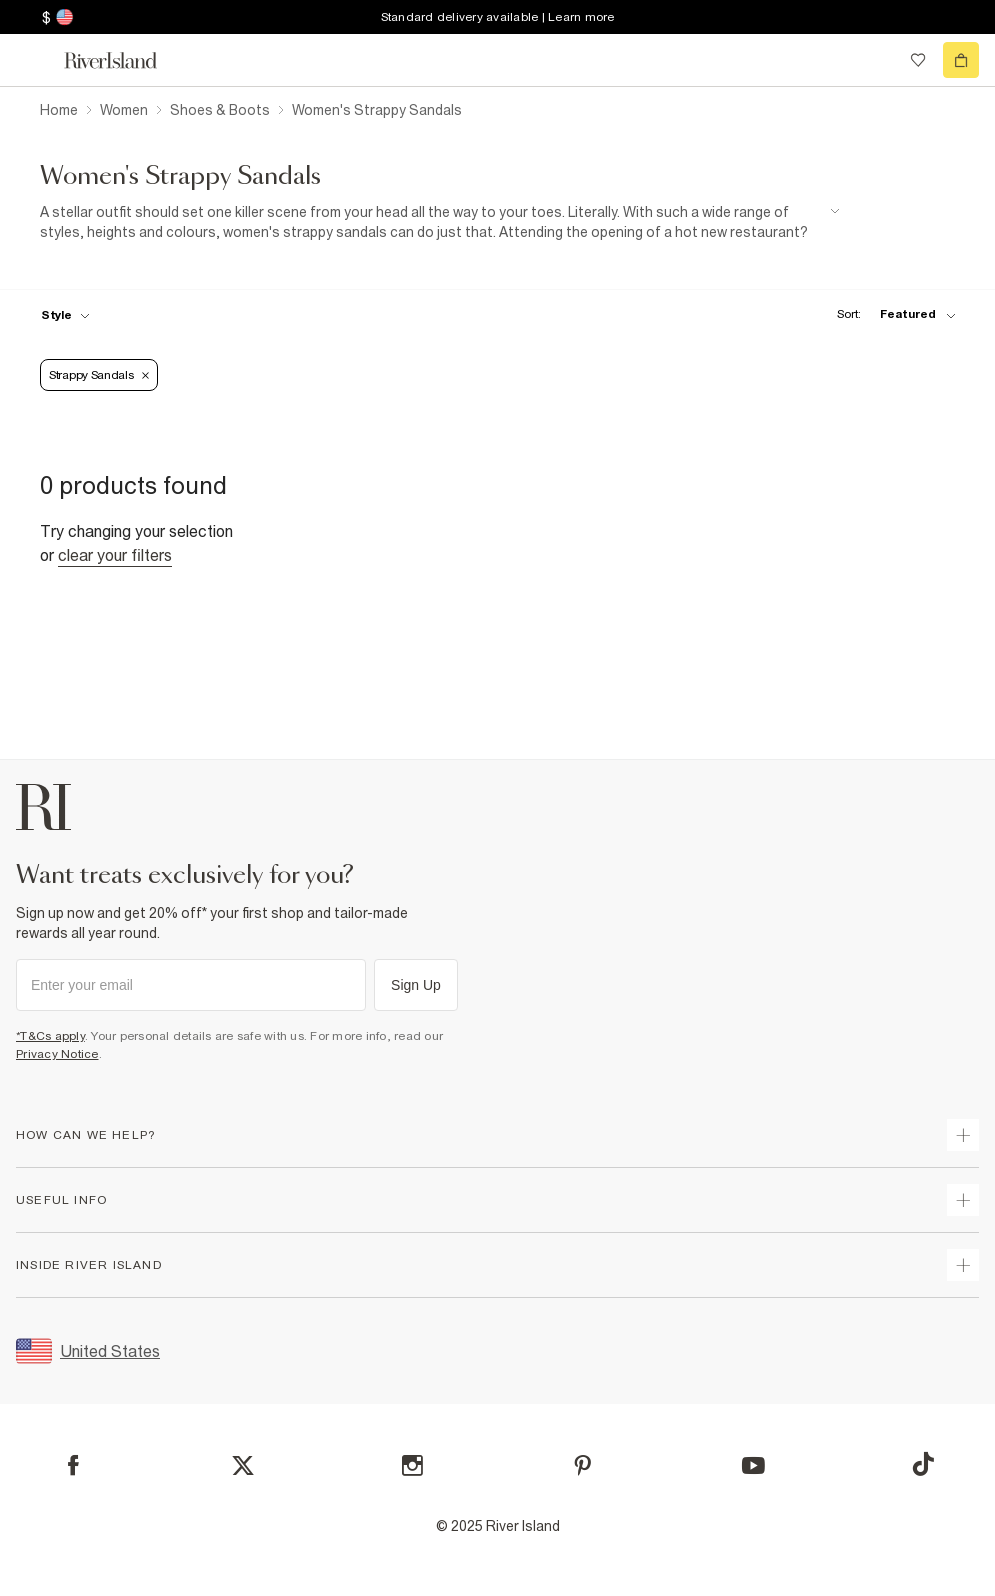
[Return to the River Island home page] (124, 60)
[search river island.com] (877, 60)
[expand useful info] (963, 1200)
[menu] (34, 60)
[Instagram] (412, 1465)
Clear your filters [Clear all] (115, 555)
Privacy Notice (57, 1054)
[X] (243, 1466)
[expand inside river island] (963, 1265)
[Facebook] (73, 1465)
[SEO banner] (440, 222)
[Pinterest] (582, 1465)
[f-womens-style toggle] (65, 315)
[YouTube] (753, 1465)
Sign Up (416, 985)
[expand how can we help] (963, 1135)
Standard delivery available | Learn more (498, 17)
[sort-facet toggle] (891, 314)
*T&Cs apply (50, 1036)
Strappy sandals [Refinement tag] (99, 375)
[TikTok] (923, 1464)
